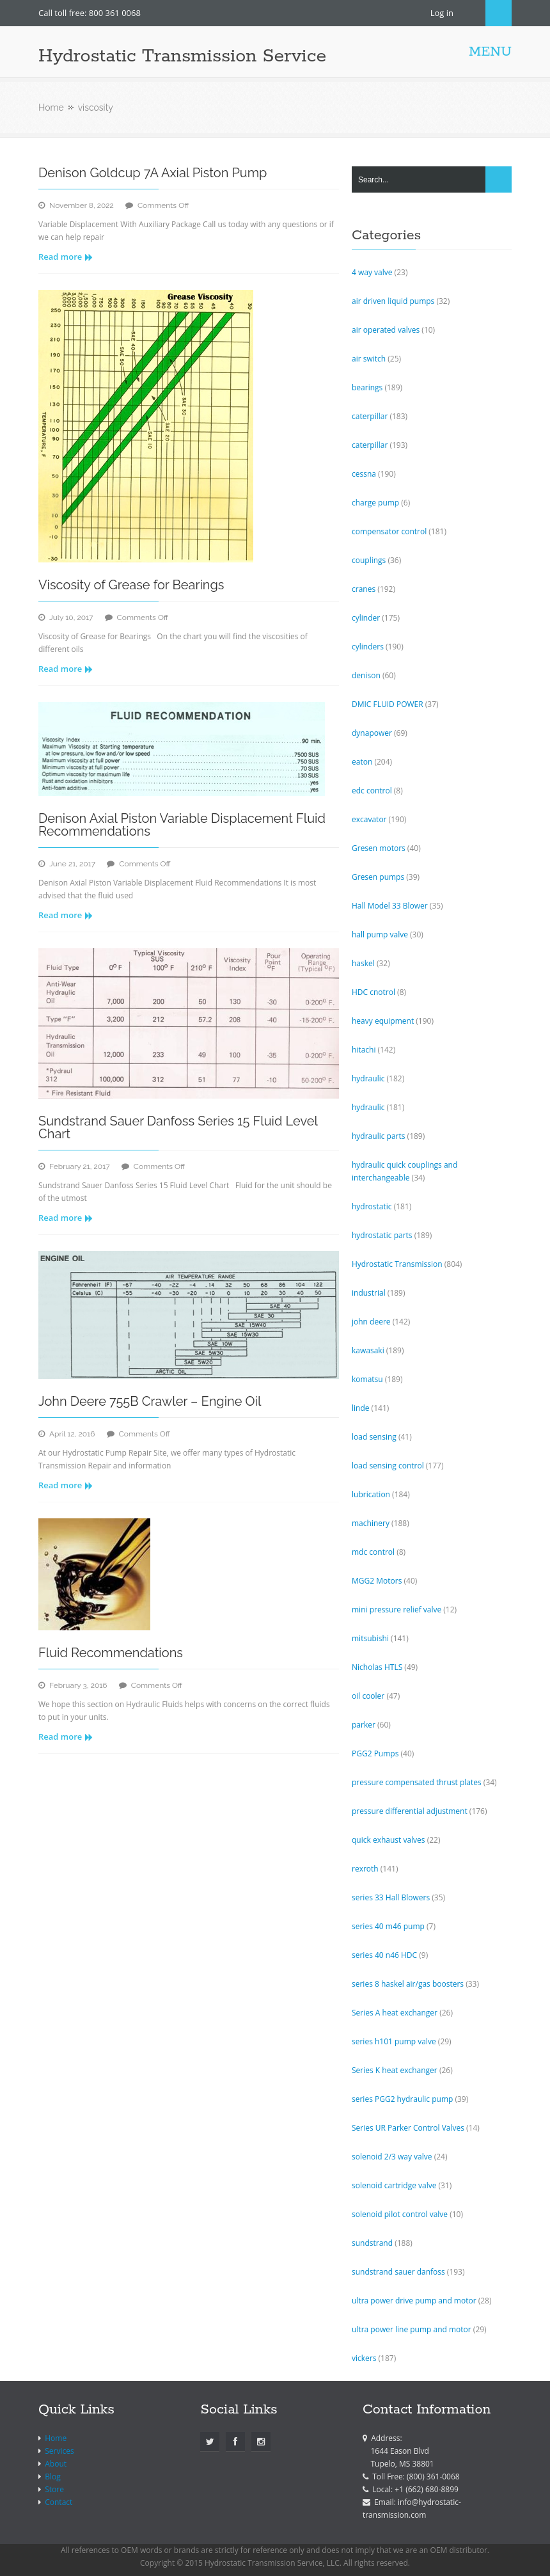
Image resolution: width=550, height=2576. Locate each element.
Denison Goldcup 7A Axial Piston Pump (152, 172)
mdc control (373, 1551)
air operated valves (386, 329)
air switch (369, 358)
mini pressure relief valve (396, 1609)
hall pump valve (380, 934)
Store (54, 2489)
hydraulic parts (378, 1136)
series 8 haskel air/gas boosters (408, 1983)
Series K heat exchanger (394, 2070)
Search (498, 13)
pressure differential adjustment (410, 1811)
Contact (58, 2502)
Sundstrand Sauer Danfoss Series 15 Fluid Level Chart (177, 1127)
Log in (441, 13)
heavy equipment (383, 1020)
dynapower (372, 732)
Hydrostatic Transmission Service (182, 56)
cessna (364, 473)
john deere (371, 1321)
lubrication (371, 1494)
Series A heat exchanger (394, 2012)
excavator (369, 819)
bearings (367, 387)
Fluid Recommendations (110, 1652)
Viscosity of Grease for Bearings (131, 584)
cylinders (368, 646)
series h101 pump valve (394, 2041)
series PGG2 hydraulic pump (402, 2099)
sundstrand (372, 2243)
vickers (364, 2358)
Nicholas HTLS (377, 1667)
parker (363, 1724)
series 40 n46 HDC (384, 1955)
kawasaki (368, 1350)
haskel (363, 963)
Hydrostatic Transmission (397, 1264)
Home (51, 107)
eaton (362, 761)
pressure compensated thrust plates (417, 1782)
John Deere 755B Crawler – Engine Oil (149, 1401)
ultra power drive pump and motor (414, 2300)
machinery (370, 1523)
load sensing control (388, 1465)
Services (59, 2450)
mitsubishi (370, 1638)
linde (361, 1408)
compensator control (389, 531)
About (56, 2463)
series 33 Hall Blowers (391, 1897)
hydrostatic (372, 1206)
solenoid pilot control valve (400, 2214)
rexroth (365, 1868)
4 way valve (372, 272)
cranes (363, 589)
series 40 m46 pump (388, 1926)
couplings (369, 560)
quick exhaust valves (388, 1839)
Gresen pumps (378, 876)
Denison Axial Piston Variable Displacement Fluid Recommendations (182, 825)
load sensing (374, 1436)
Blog (53, 2476)
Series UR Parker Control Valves (408, 2127)
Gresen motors (378, 848)
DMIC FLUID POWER (387, 704)
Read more (65, 256)
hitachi (363, 1049)
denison (366, 675)
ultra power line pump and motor (411, 2329)
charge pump (375, 502)
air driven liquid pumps (393, 301)
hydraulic (368, 1078)
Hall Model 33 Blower (390, 905)
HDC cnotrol (373, 992)
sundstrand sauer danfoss (398, 2271)
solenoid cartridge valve (394, 2185)
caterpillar (370, 416)
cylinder (366, 617)
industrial (369, 1292)
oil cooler (368, 1695)
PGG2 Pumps (375, 1753)
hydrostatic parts (382, 1235)
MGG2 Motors (377, 1580)
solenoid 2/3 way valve (392, 2156)
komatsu (367, 1379)
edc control (372, 790)
